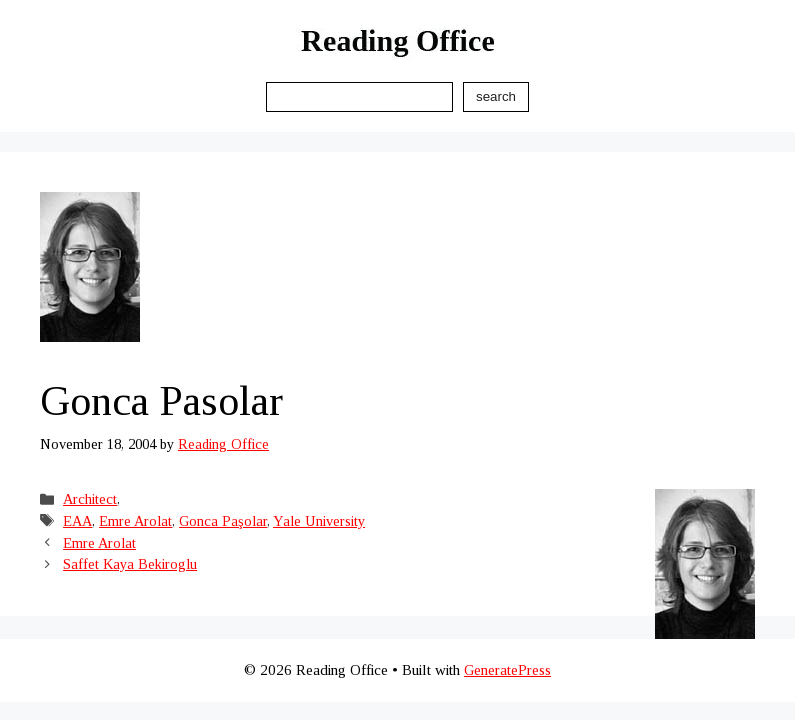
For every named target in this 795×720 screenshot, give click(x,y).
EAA (77, 521)
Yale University (319, 521)
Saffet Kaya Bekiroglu (130, 564)
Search (496, 96)
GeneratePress (507, 670)
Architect (90, 499)
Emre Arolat (135, 521)
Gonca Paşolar (223, 521)
